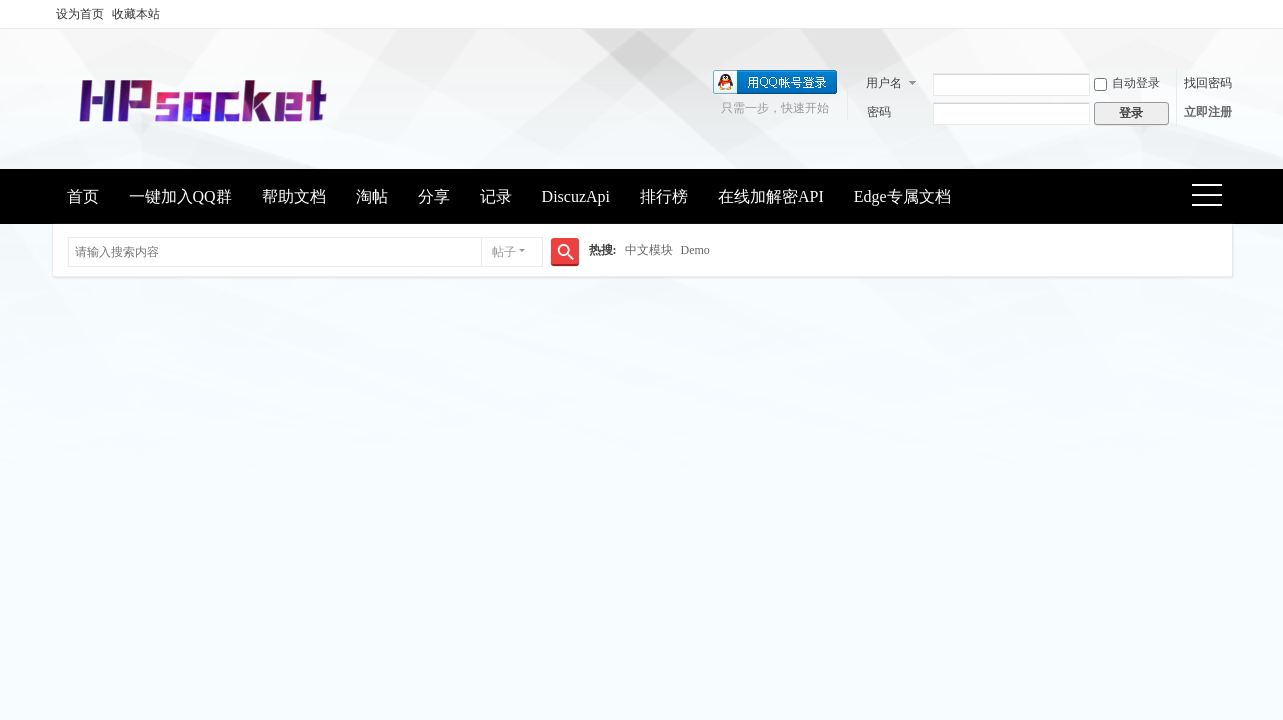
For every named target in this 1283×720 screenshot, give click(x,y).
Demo (695, 250)
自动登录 (1127, 83)
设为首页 (80, 14)
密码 (879, 112)
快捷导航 (1213, 197)
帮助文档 (294, 196)
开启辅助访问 (1227, 14)
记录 (496, 196)
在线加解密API (771, 196)
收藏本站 (136, 14)
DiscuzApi (576, 196)
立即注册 (1208, 112)
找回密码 (1208, 83)
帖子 (504, 252)
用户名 (884, 83)
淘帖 (372, 196)
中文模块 (649, 250)
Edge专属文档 (902, 196)
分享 (434, 196)
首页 (83, 196)
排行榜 (664, 196)
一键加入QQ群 (180, 196)
